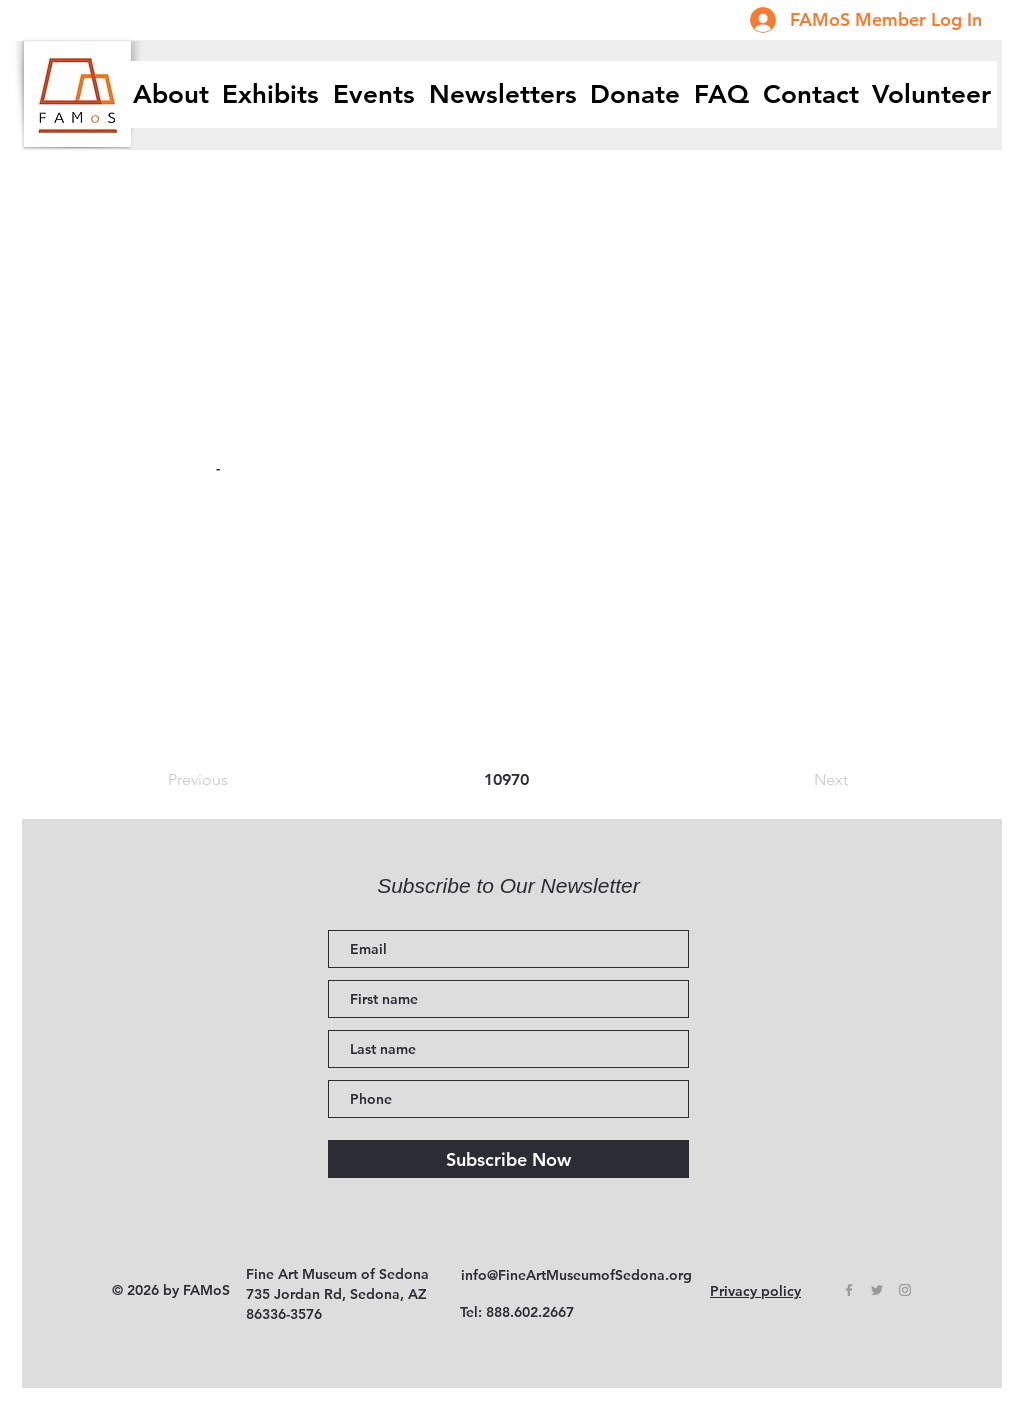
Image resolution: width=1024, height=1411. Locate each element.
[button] (271, 94)
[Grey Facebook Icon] (849, 1290)
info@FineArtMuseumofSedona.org (576, 1275)
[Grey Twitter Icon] (877, 1290)
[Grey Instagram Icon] (905, 1290)
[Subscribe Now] (508, 1159)
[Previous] (234, 780)
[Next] (798, 780)
